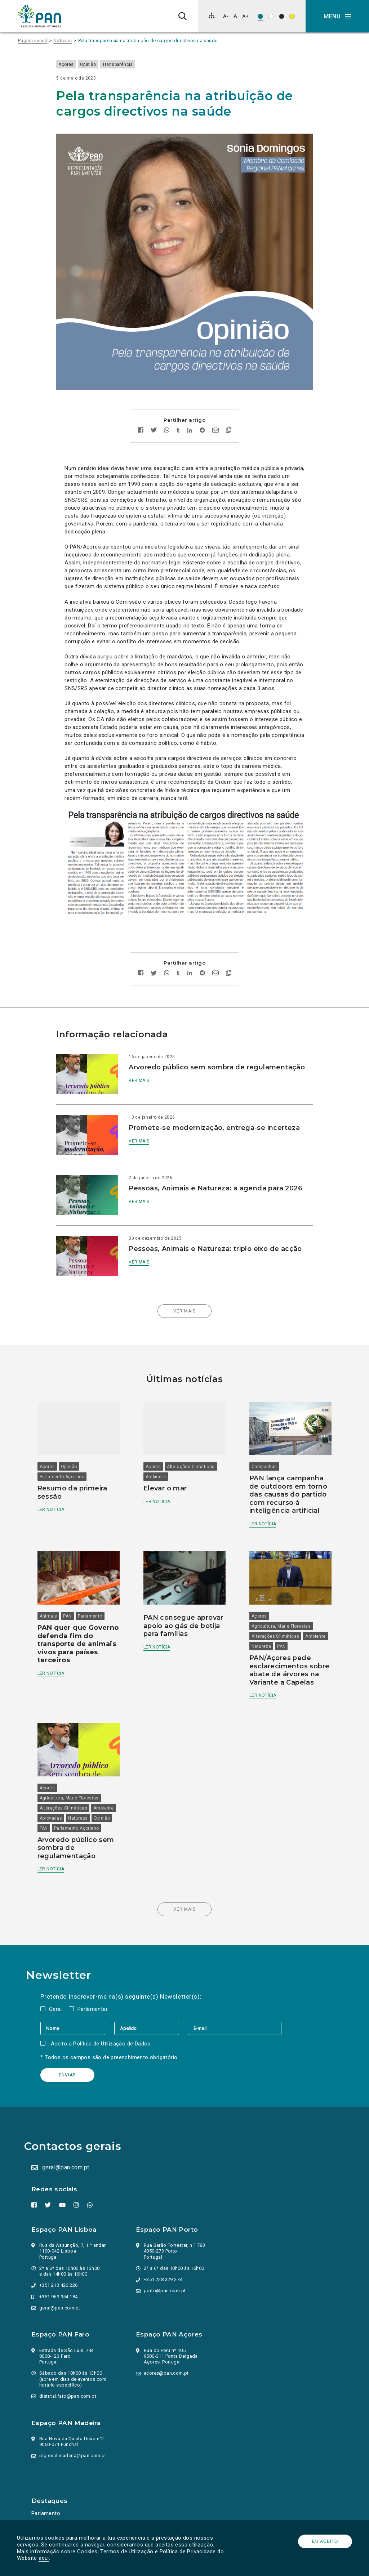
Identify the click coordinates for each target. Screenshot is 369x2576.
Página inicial (32, 40)
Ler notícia (55, 1482)
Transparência (125, 64)
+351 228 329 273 (164, 2258)
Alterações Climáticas (192, 1439)
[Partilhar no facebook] (140, 414)
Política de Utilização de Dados (114, 2022)
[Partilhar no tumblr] (178, 414)
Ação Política (49, 2502)
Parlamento (95, 1587)
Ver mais (143, 1072)
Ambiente (157, 1449)
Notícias (62, 40)
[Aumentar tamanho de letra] (245, 16)
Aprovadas (82, 1786)
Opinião (96, 64)
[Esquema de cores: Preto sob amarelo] (292, 16)
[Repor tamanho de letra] (235, 16)
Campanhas (263, 1439)
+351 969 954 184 (59, 2275)
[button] (337, 16)
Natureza (286, 1617)
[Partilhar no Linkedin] (189, 414)
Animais (53, 1587)
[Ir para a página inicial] (39, 16)
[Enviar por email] (215, 414)
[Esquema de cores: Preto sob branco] (271, 16)
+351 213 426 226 (59, 2264)
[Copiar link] (228, 414)
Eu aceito (324, 2541)
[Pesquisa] (182, 16)
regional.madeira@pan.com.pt (73, 2434)
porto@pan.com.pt (166, 2269)
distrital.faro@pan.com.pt (68, 2375)
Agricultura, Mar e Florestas (279, 1597)
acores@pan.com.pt (167, 2352)
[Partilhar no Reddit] (202, 414)
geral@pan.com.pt (66, 2146)
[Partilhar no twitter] (153, 414)
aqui (45, 2558)
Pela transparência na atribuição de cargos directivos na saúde (148, 40)
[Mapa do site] (211, 15)
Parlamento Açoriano (66, 1449)
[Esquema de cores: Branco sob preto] (281, 16)
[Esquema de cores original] (260, 16)
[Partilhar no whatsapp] (166, 414)
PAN (72, 1587)
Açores (74, 64)
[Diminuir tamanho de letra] (225, 16)
